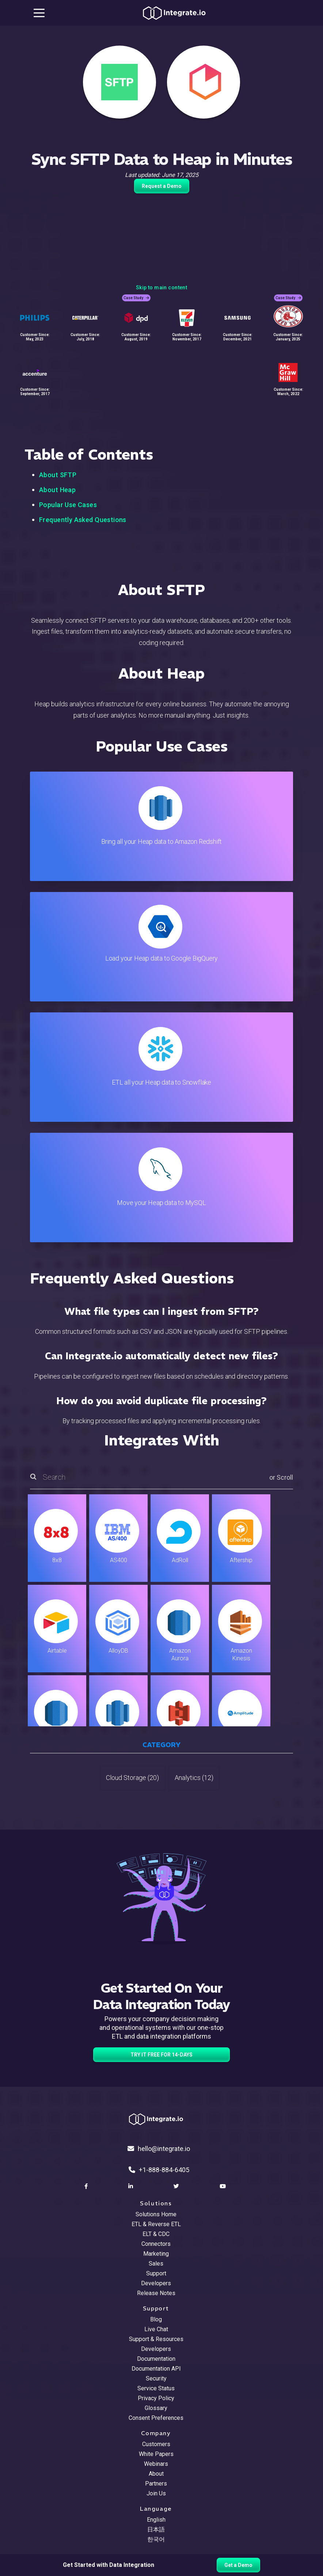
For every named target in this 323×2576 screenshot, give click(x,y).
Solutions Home (156, 2214)
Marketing (156, 2253)
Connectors (156, 2243)
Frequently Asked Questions (82, 520)
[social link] (87, 2186)
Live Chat (156, 2329)
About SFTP (57, 475)
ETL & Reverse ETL (156, 2224)
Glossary (156, 2408)
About (156, 2473)
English (156, 2519)
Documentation (156, 2358)
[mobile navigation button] (39, 12)
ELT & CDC (156, 2234)
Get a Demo (238, 2565)
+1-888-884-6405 (159, 2170)
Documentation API (156, 2368)
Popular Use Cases (68, 505)
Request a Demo (162, 186)
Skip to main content (161, 287)
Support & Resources (156, 2339)
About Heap (57, 490)
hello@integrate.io (159, 2148)
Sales (156, 2263)
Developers (156, 2283)
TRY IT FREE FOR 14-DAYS (161, 2055)
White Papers (156, 2454)
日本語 (156, 2529)
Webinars (156, 2463)
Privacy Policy (156, 2398)
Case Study (136, 298)
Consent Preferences (156, 2417)
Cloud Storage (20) (132, 1777)
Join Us (156, 2493)
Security (156, 2378)
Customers (156, 2444)
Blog (156, 2319)
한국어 (156, 2539)
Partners (156, 2483)
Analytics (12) (194, 1777)
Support (156, 2273)
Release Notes (156, 2293)
